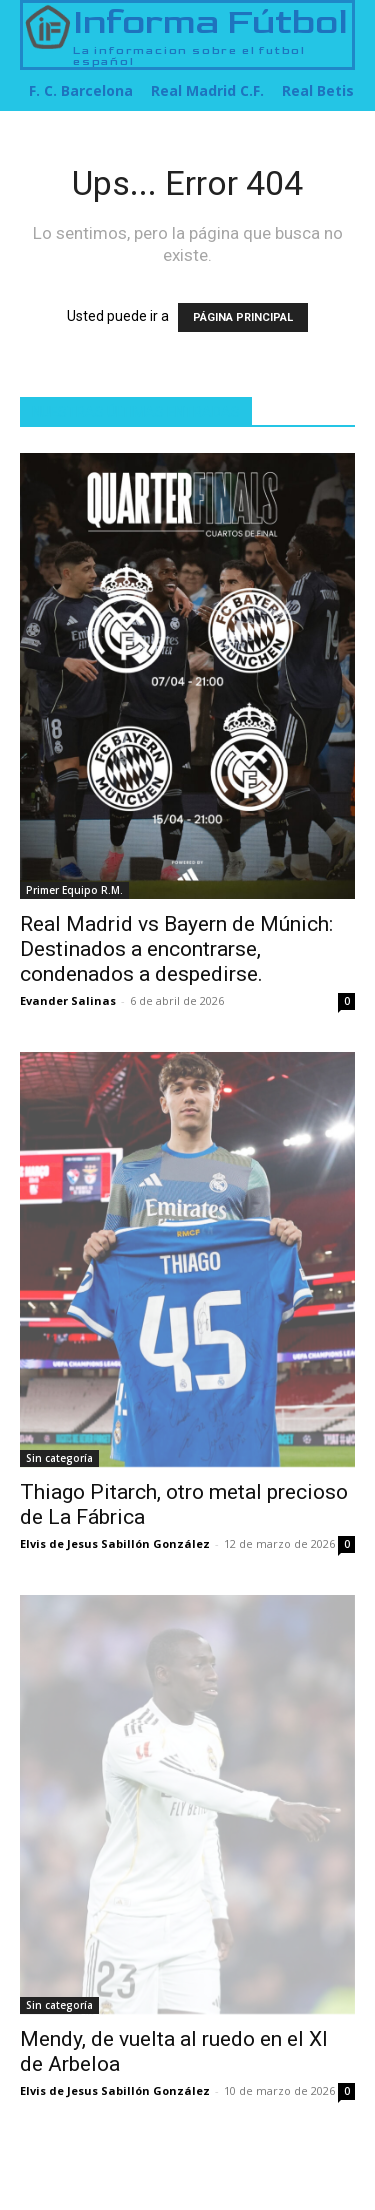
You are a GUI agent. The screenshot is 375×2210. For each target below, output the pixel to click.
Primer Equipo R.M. (74, 890)
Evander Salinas (68, 1000)
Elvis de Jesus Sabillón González (115, 1543)
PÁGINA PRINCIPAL (243, 317)
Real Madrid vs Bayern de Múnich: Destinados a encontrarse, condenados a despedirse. (176, 949)
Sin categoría (59, 1458)
